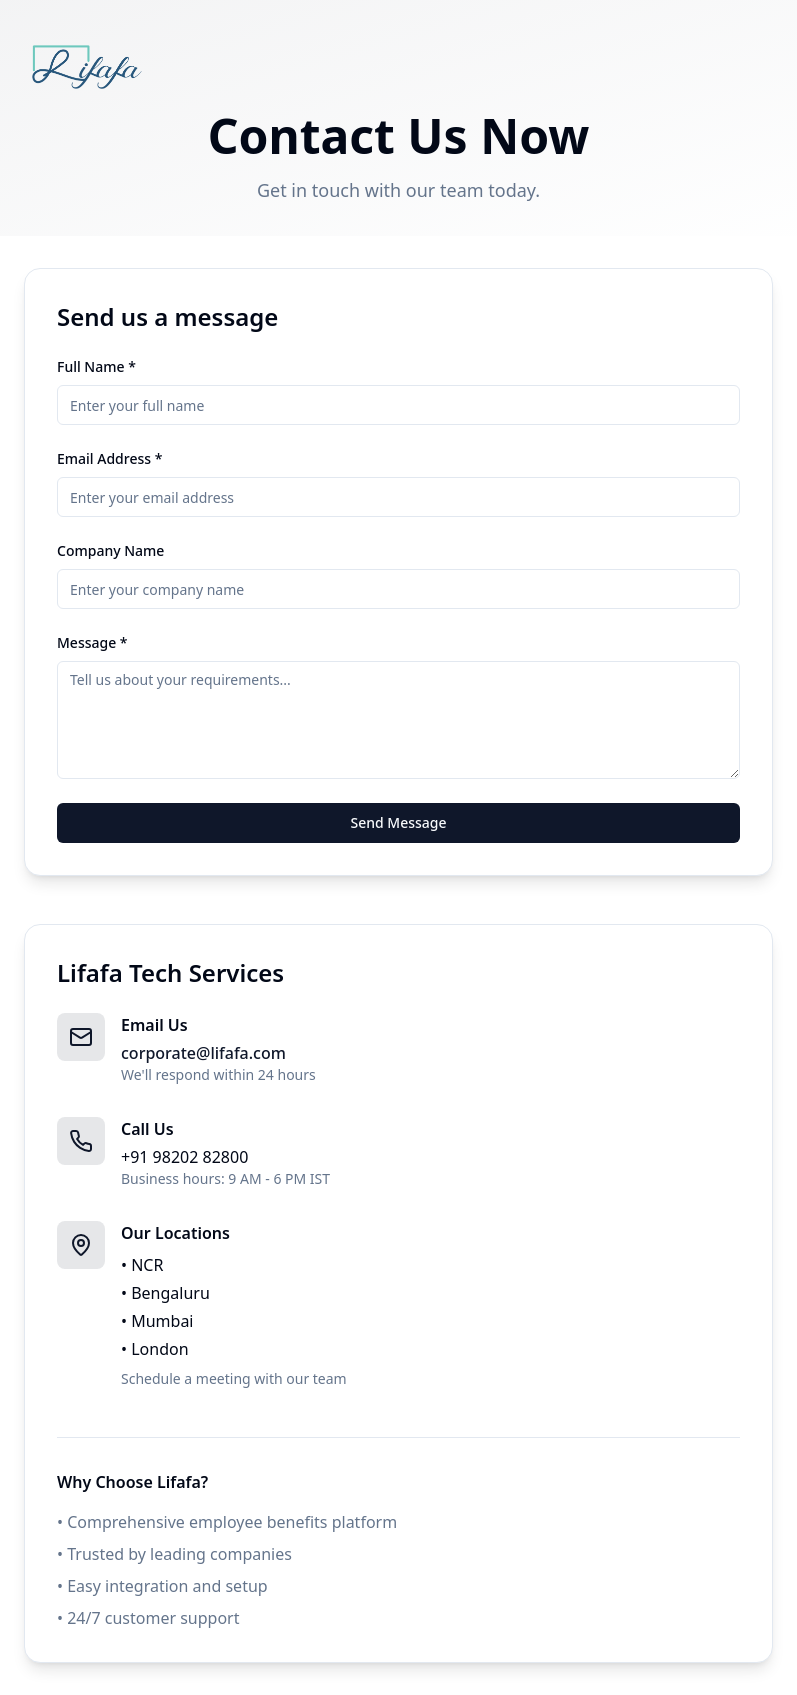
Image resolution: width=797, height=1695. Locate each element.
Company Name (110, 550)
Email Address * (109, 458)
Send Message (398, 822)
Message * (92, 642)
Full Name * (96, 366)
